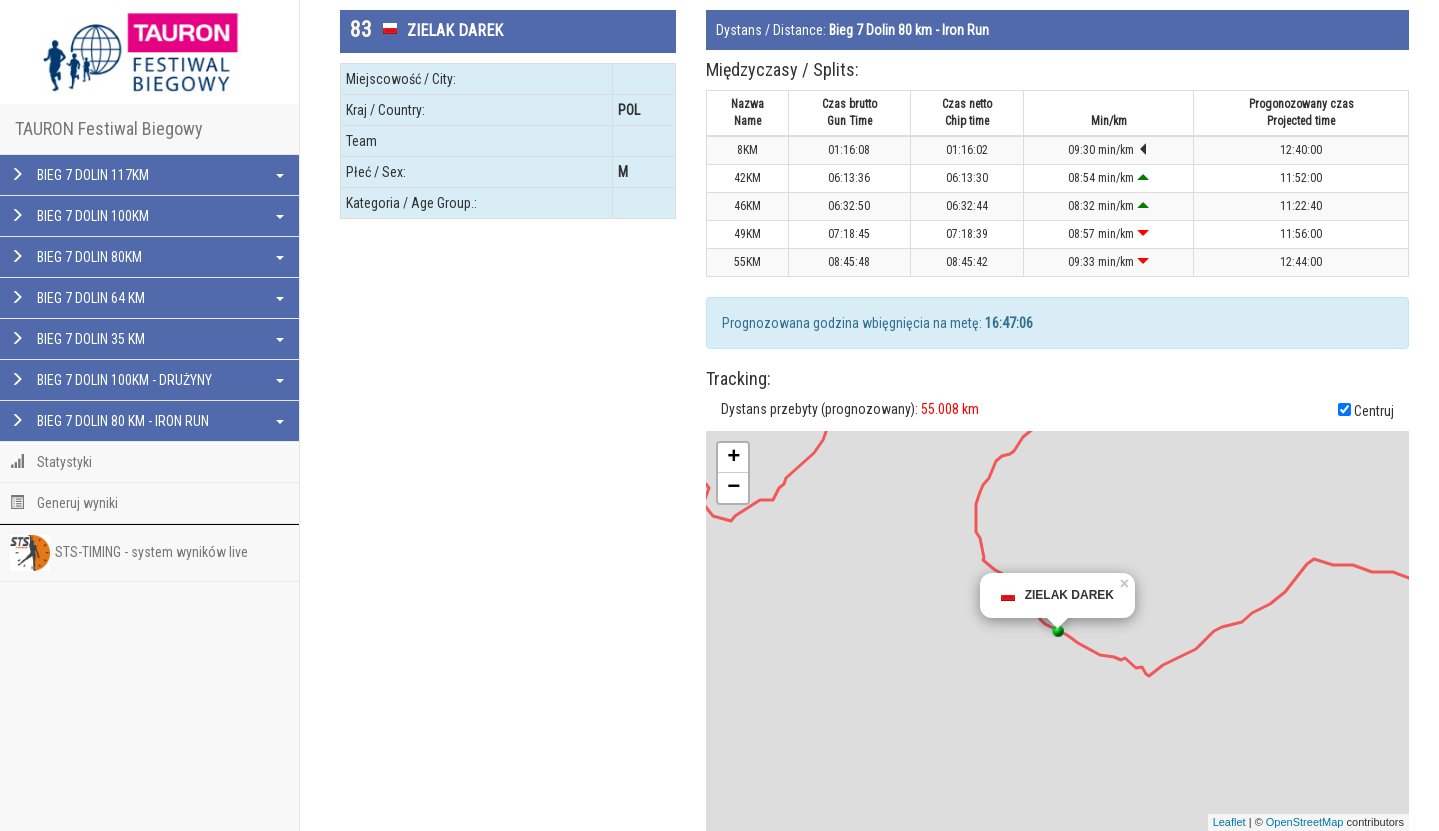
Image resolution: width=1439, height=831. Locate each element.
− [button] (733, 488)
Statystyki (51, 462)
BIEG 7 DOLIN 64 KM (147, 298)
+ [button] (733, 458)
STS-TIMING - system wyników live (129, 553)
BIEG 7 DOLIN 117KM (147, 175)
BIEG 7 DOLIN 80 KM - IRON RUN (147, 421)
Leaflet (1229, 822)
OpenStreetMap (1305, 822)
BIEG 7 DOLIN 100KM (147, 216)
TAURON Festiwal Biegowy (109, 128)
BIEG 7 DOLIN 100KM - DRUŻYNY (147, 380)
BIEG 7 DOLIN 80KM (147, 257)
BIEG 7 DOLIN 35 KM (147, 339)
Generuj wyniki (64, 503)
